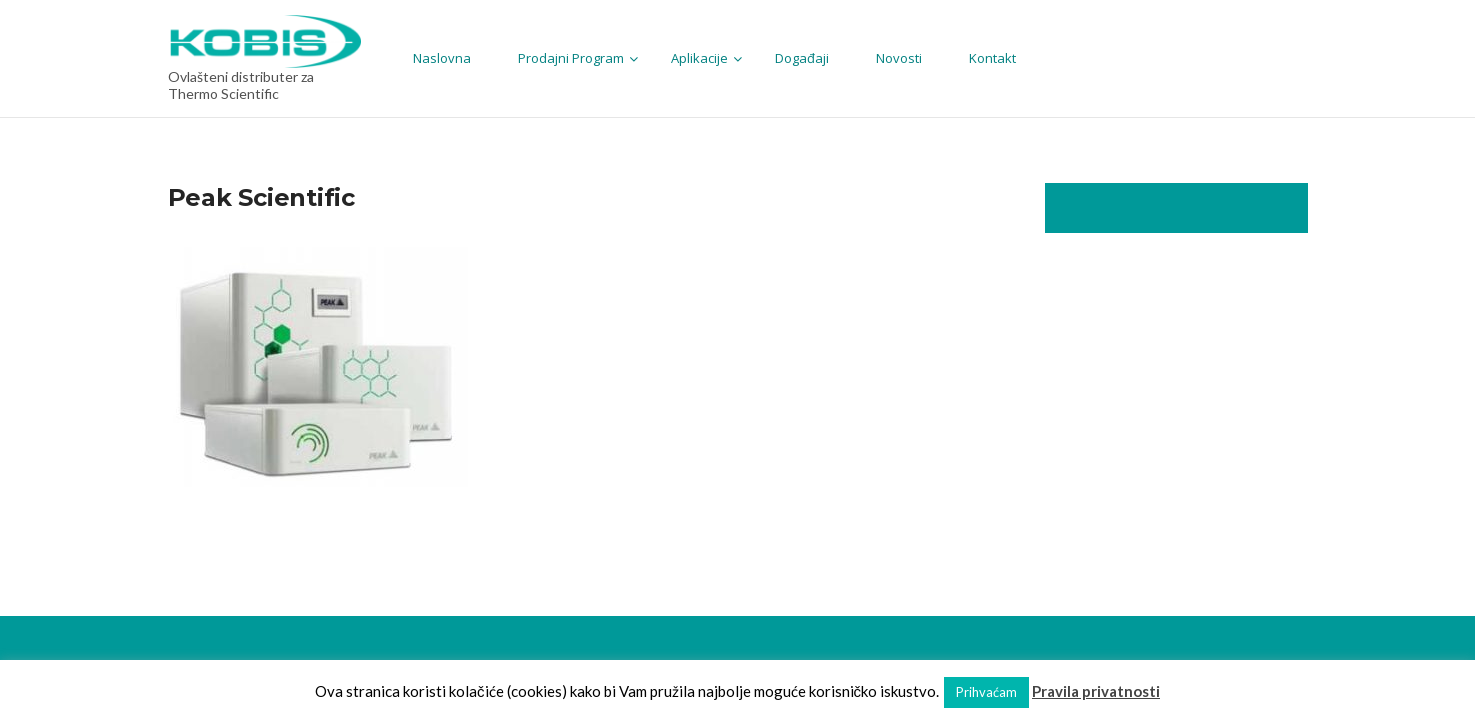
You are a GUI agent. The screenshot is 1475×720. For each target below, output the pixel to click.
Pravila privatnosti (1096, 691)
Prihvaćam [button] (986, 692)
